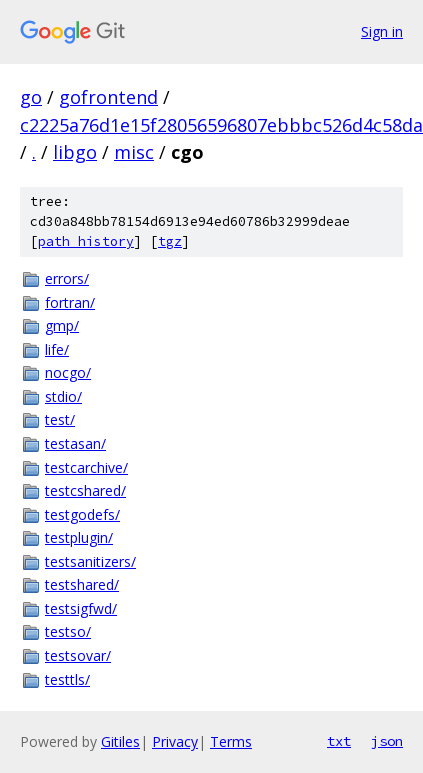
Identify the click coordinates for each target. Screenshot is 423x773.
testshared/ (82, 584)
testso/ (68, 631)
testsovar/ (78, 655)
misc (134, 152)
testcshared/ (85, 490)
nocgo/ (68, 372)
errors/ (67, 278)
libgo (75, 152)
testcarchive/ (86, 467)
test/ (60, 419)
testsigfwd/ (81, 608)
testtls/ (67, 679)
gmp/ (62, 325)
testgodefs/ (82, 514)
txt (339, 741)
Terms (231, 741)
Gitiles (120, 741)
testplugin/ (79, 537)
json (387, 741)
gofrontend (108, 97)
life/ (57, 349)
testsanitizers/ (90, 561)
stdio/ (63, 396)
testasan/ (75, 443)
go (31, 97)
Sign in (382, 31)
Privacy (175, 741)
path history (86, 241)
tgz (170, 241)
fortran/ (70, 302)
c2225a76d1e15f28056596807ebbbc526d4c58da (221, 125)
